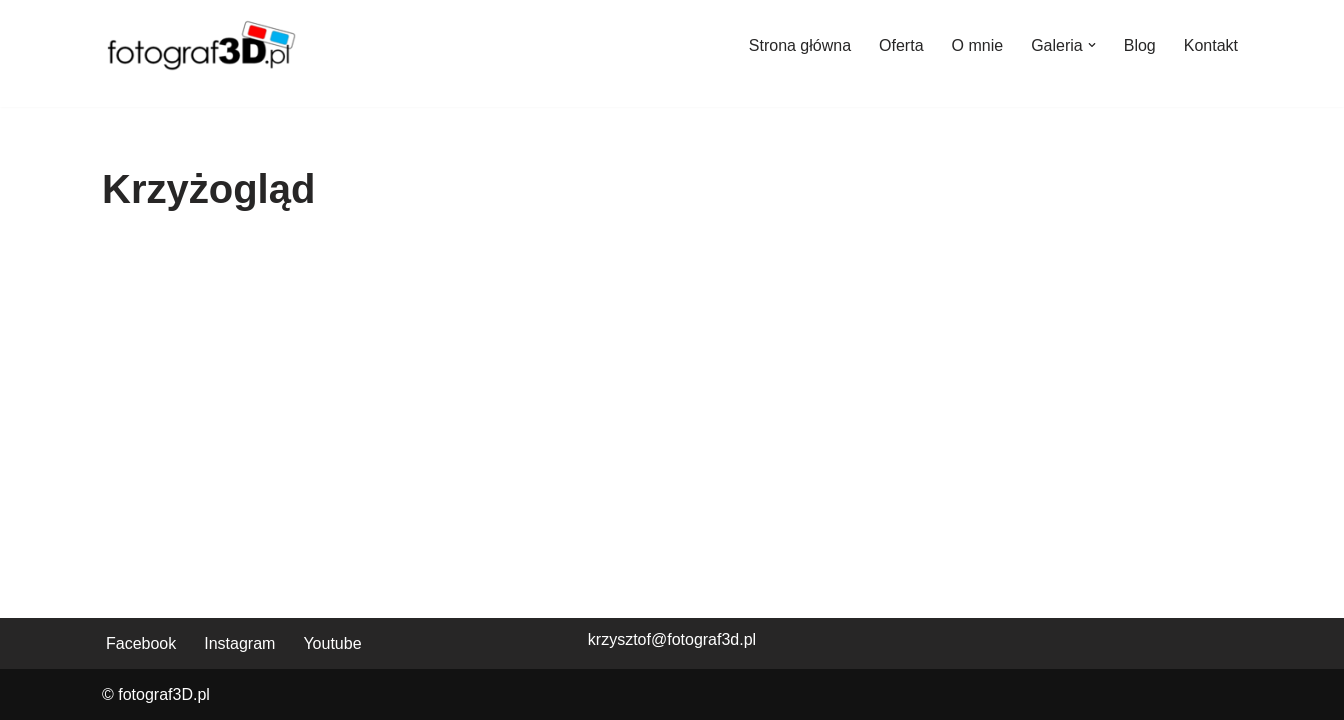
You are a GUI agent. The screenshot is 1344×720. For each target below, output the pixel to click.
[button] (1092, 45)
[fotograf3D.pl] (202, 45)
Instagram (239, 643)
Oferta (901, 45)
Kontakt (1211, 45)
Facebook (141, 643)
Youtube (332, 643)
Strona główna (800, 45)
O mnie (978, 45)
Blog (1140, 45)
